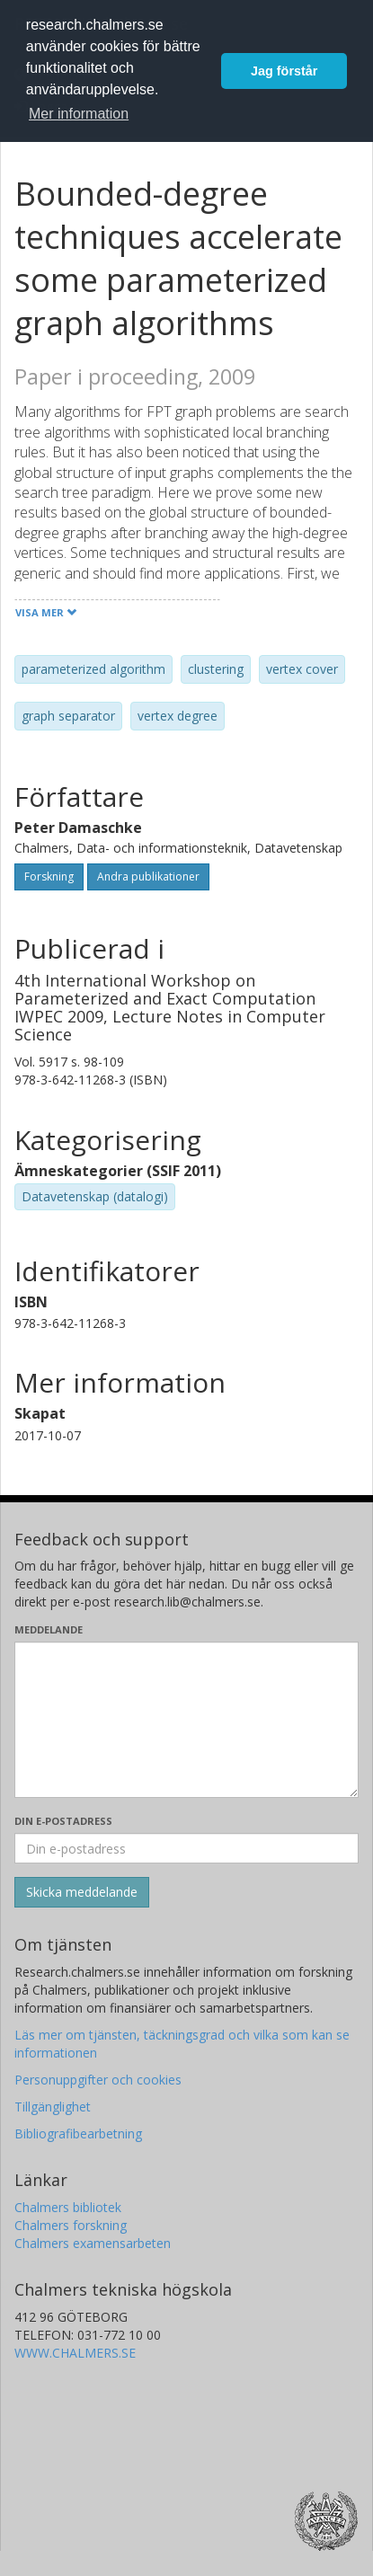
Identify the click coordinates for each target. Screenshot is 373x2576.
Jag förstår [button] (284, 71)
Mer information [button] (79, 113)
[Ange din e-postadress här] (186, 1848)
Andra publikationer (148, 876)
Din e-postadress (63, 1821)
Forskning (49, 876)
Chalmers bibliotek (67, 2207)
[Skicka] (81, 1892)
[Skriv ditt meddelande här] (186, 1720)
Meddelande (48, 1629)
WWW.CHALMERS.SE (75, 2352)
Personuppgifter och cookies (98, 2079)
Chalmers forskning (70, 2225)
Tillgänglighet (52, 2106)
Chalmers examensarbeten (92, 2243)
